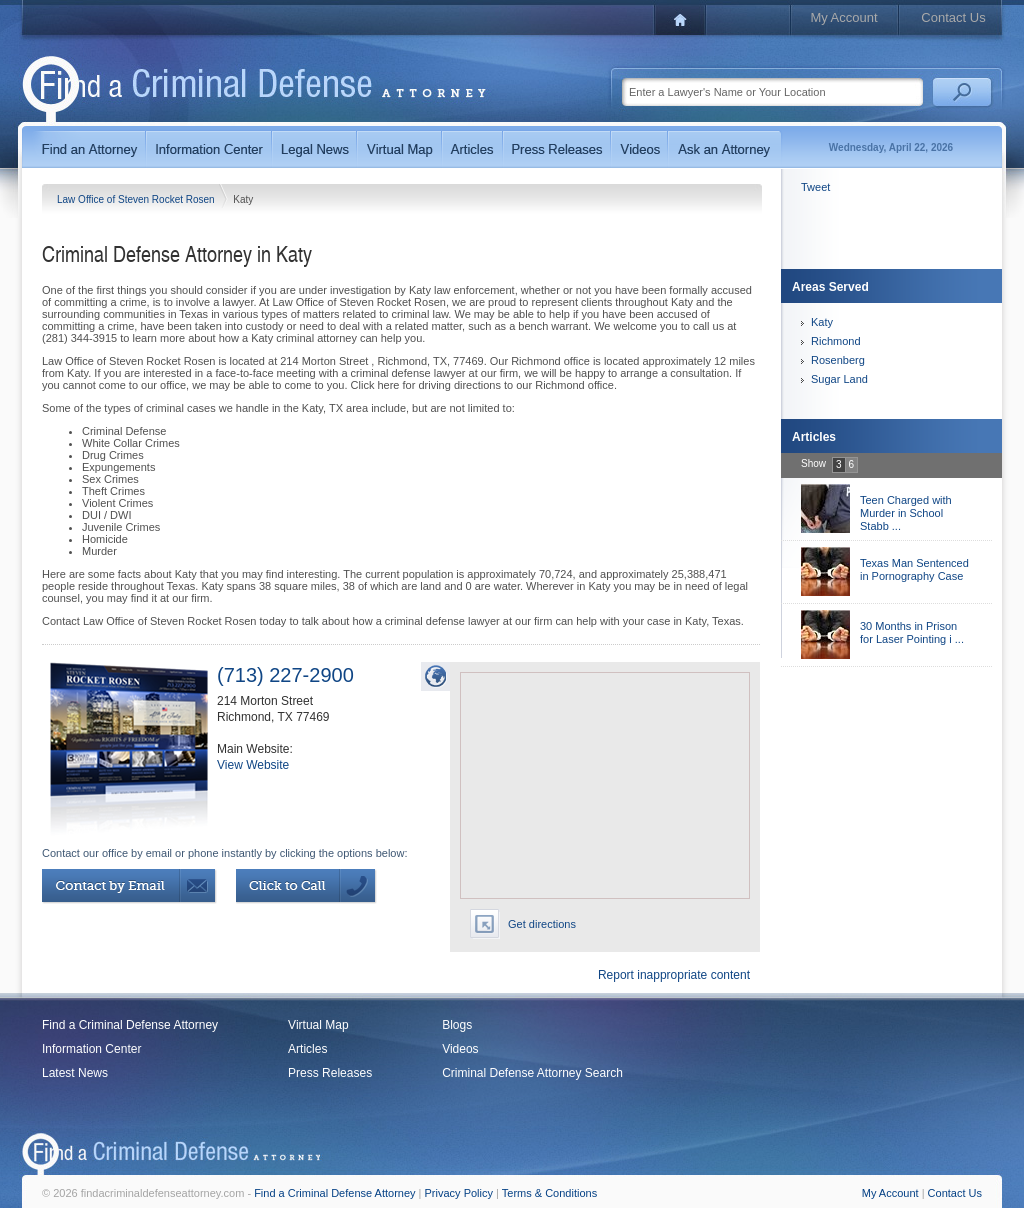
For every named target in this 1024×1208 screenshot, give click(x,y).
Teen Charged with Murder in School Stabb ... (906, 513)
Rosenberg (838, 360)
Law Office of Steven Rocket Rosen (137, 199)
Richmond (836, 341)
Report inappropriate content (674, 975)
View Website (253, 765)
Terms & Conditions (549, 1193)
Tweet (815, 187)
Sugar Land (839, 379)
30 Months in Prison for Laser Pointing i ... (912, 632)
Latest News (75, 1073)
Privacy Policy (459, 1193)
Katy (822, 322)
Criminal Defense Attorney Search (532, 1073)
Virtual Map (318, 1025)
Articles (307, 1049)
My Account (843, 17)
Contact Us (953, 17)
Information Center (91, 1049)
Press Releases (330, 1073)
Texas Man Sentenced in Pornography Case (914, 569)
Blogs (457, 1025)
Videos (460, 1049)
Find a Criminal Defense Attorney (130, 1025)
